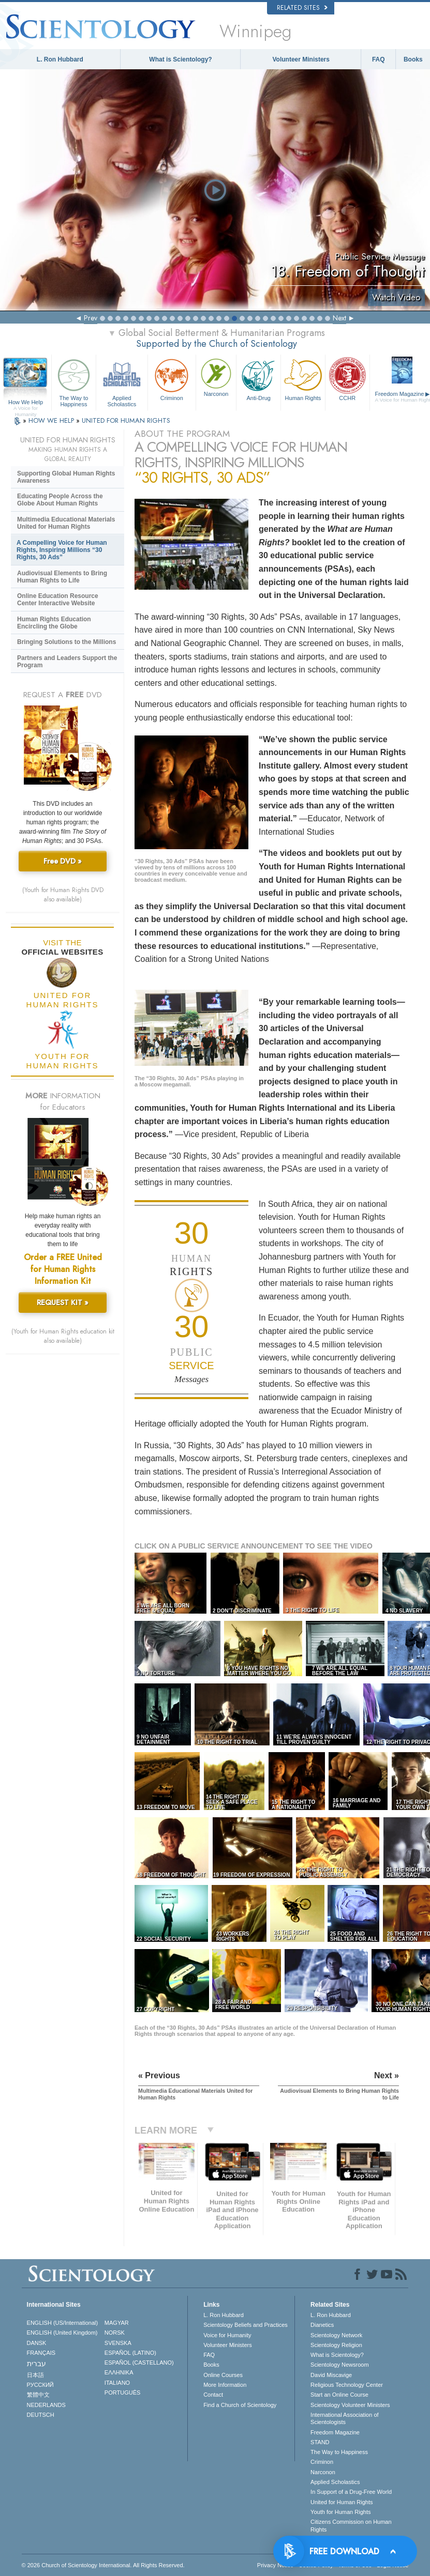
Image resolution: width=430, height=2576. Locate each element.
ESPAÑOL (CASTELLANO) (139, 2362)
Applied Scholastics (122, 381)
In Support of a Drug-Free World (351, 2492)
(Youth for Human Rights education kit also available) (62, 1336)
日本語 (35, 2375)
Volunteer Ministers (300, 59)
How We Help (26, 402)
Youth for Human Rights (340, 2512)
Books (413, 59)
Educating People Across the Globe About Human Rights (60, 500)
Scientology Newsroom (339, 2365)
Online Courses (223, 2375)
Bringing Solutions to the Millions (66, 642)
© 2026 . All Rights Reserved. (103, 2565)
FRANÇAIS (41, 2353)
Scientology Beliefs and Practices (245, 2325)
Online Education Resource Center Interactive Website (57, 599)
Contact (213, 2394)
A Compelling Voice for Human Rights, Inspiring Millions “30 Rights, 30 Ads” (62, 550)
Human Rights (303, 378)
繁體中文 (38, 2394)
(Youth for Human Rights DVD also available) (62, 894)
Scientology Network (336, 2335)
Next (339, 318)
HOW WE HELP (52, 420)
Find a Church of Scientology (239, 2405)
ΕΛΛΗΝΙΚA (119, 2372)
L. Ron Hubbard (60, 59)
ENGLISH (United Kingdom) (62, 2332)
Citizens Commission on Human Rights (351, 2525)
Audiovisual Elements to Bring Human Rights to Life (62, 577)
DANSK (37, 2343)
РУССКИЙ (40, 2385)
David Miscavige (331, 2375)
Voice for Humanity (227, 2335)
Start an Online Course (339, 2394)
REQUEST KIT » (62, 1302)
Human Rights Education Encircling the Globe (54, 623)
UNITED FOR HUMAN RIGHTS (126, 420)
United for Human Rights (341, 2502)
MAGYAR (117, 2323)
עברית (36, 2363)
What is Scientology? (180, 59)
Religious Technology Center (346, 2385)
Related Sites (302, 7)
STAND (319, 2442)
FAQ (378, 59)
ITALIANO (117, 2383)
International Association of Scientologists (344, 2418)
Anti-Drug (258, 378)
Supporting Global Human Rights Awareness (66, 477)
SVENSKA (118, 2343)
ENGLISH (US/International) (62, 2323)
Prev (90, 318)
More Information (224, 2385)
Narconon (216, 376)
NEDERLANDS (46, 2405)
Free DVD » (62, 861)
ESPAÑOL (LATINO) (130, 2353)
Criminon (172, 378)
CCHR (347, 378)
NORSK (115, 2332)
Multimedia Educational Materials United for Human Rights (66, 523)
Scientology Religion (336, 2345)
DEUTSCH (40, 2415)
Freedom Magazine (335, 2432)
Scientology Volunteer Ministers (350, 2405)
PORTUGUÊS (122, 2392)
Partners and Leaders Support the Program (67, 661)
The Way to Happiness (73, 381)
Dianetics (322, 2325)
